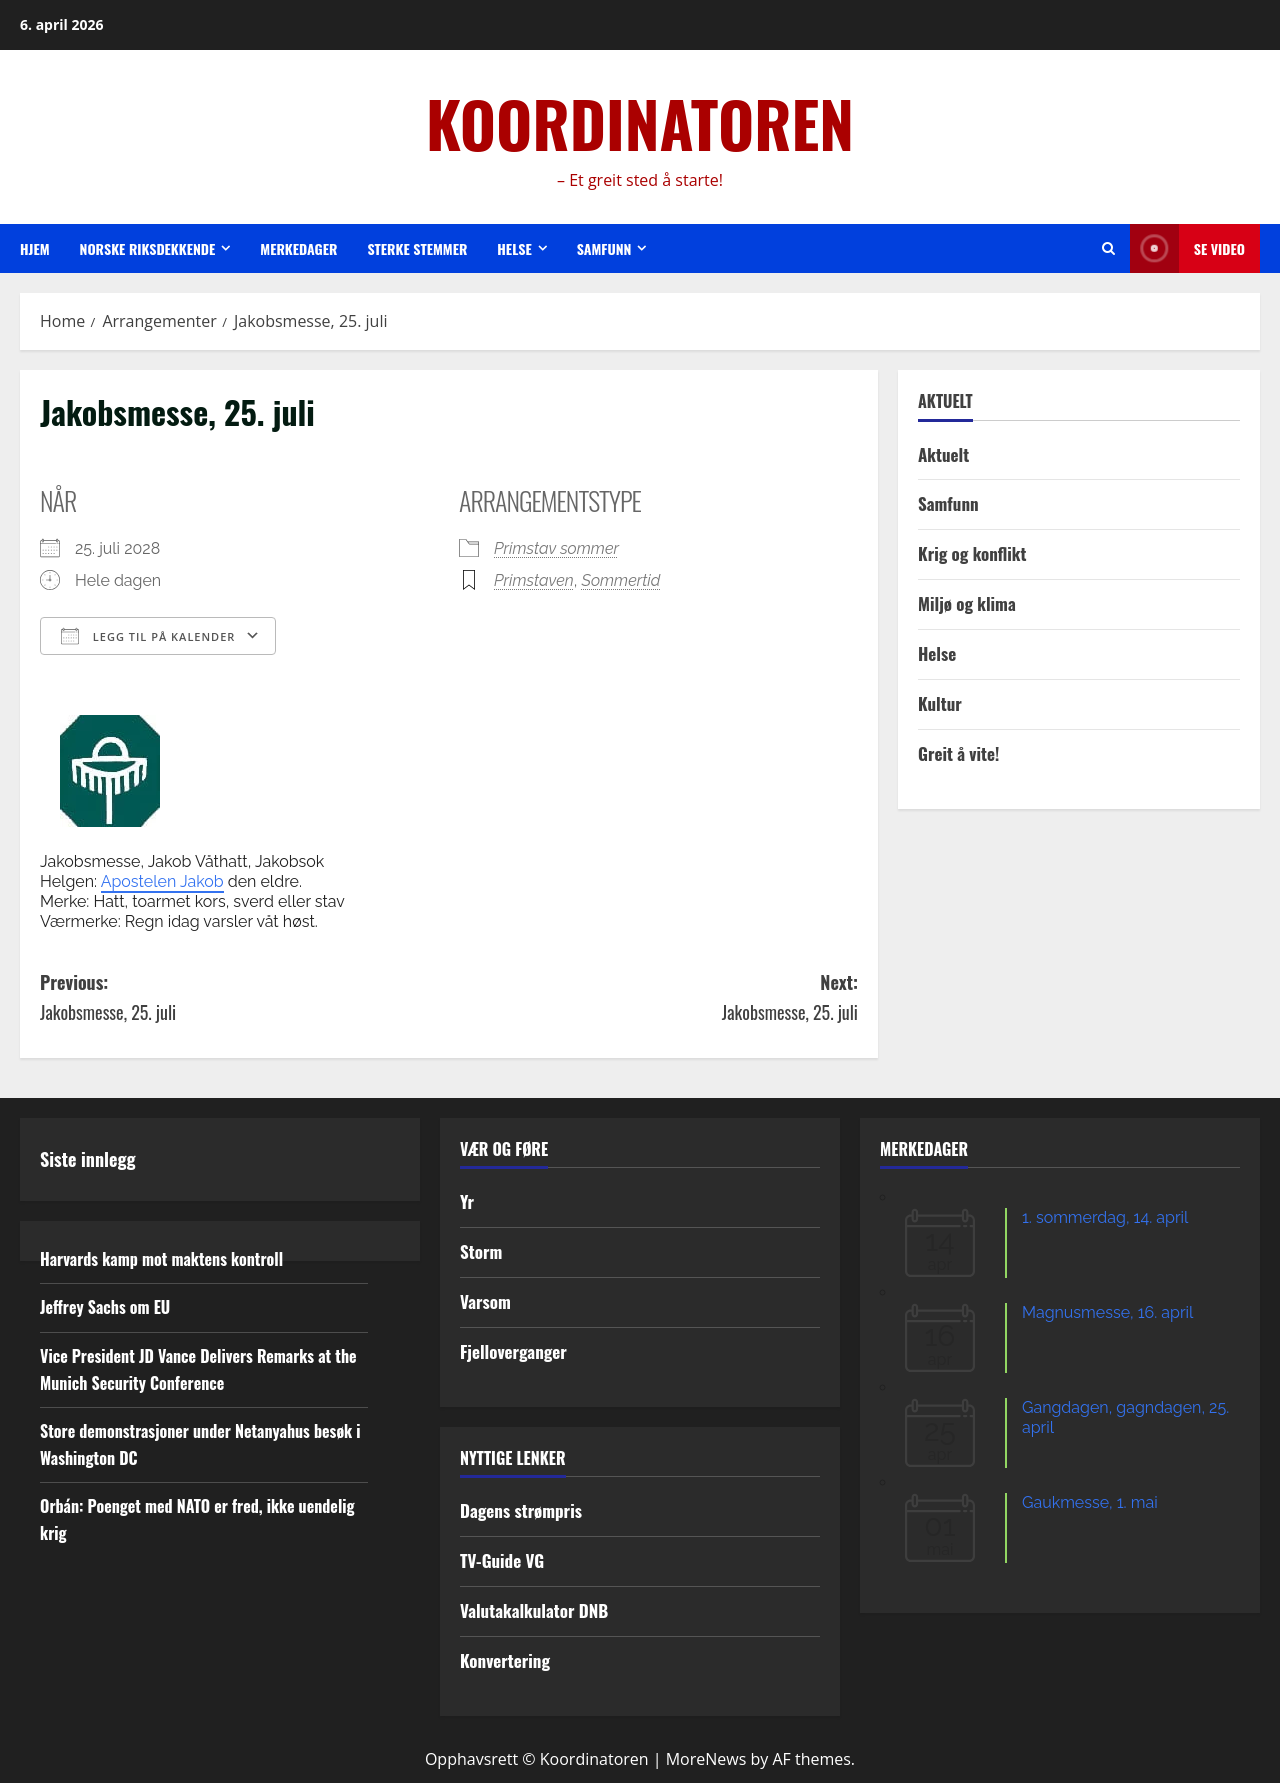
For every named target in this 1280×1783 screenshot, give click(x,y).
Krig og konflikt (972, 553)
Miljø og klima (967, 603)
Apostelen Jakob (162, 881)
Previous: (244, 998)
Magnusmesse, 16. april (1107, 1312)
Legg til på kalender (148, 636)
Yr (467, 1201)
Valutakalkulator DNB (534, 1610)
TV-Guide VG (502, 1560)
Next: (653, 998)
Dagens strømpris (521, 1510)
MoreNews (706, 1759)
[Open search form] (1108, 248)
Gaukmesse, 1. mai (1090, 1502)
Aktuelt (943, 454)
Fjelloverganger (513, 1351)
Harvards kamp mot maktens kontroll (161, 1259)
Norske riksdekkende (148, 248)
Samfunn (604, 248)
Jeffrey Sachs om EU (105, 1307)
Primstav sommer (556, 548)
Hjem (35, 248)
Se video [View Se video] (1187, 248)
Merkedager (298, 248)
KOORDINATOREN (640, 123)
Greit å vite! (958, 753)
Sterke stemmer (417, 248)
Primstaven (534, 580)
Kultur (940, 703)
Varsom (485, 1301)
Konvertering (505, 1660)
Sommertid (621, 580)
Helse (514, 248)
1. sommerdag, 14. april (1105, 1217)
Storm (481, 1251)
